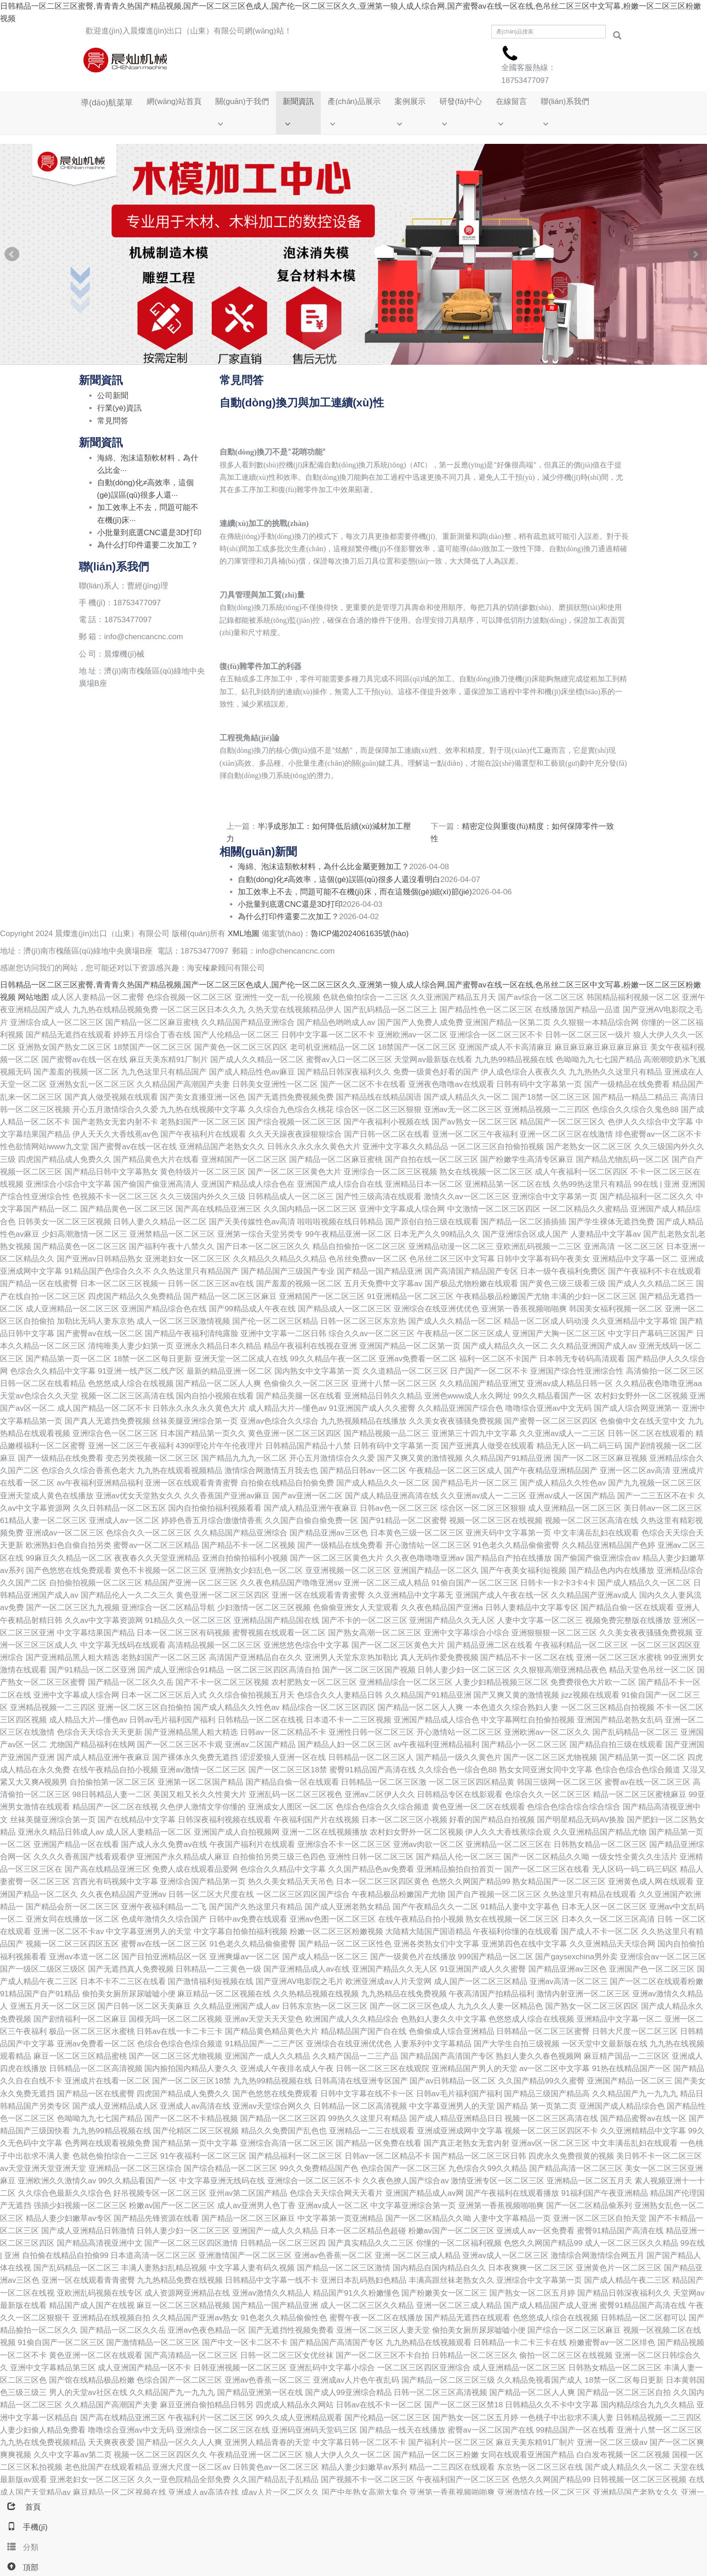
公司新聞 (112, 399)
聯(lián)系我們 (562, 102)
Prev (12, 257)
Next (695, 257)
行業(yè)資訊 (119, 411)
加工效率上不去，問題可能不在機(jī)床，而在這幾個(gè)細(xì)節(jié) (355, 894)
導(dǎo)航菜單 (105, 102)
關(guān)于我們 (240, 102)
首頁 (20, 2507)
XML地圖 (243, 936)
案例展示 (407, 102)
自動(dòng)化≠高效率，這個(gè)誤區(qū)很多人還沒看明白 (339, 882)
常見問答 (112, 423)
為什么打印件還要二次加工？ (288, 919)
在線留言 (509, 102)
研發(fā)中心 (458, 102)
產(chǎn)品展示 (351, 102)
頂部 (19, 2567)
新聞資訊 (296, 102)
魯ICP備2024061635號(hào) (360, 936)
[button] (240, 125)
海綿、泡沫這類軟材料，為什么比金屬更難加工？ (323, 870)
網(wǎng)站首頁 (172, 102)
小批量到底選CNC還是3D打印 (290, 907)
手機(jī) (24, 2527)
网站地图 (33, 1000)
